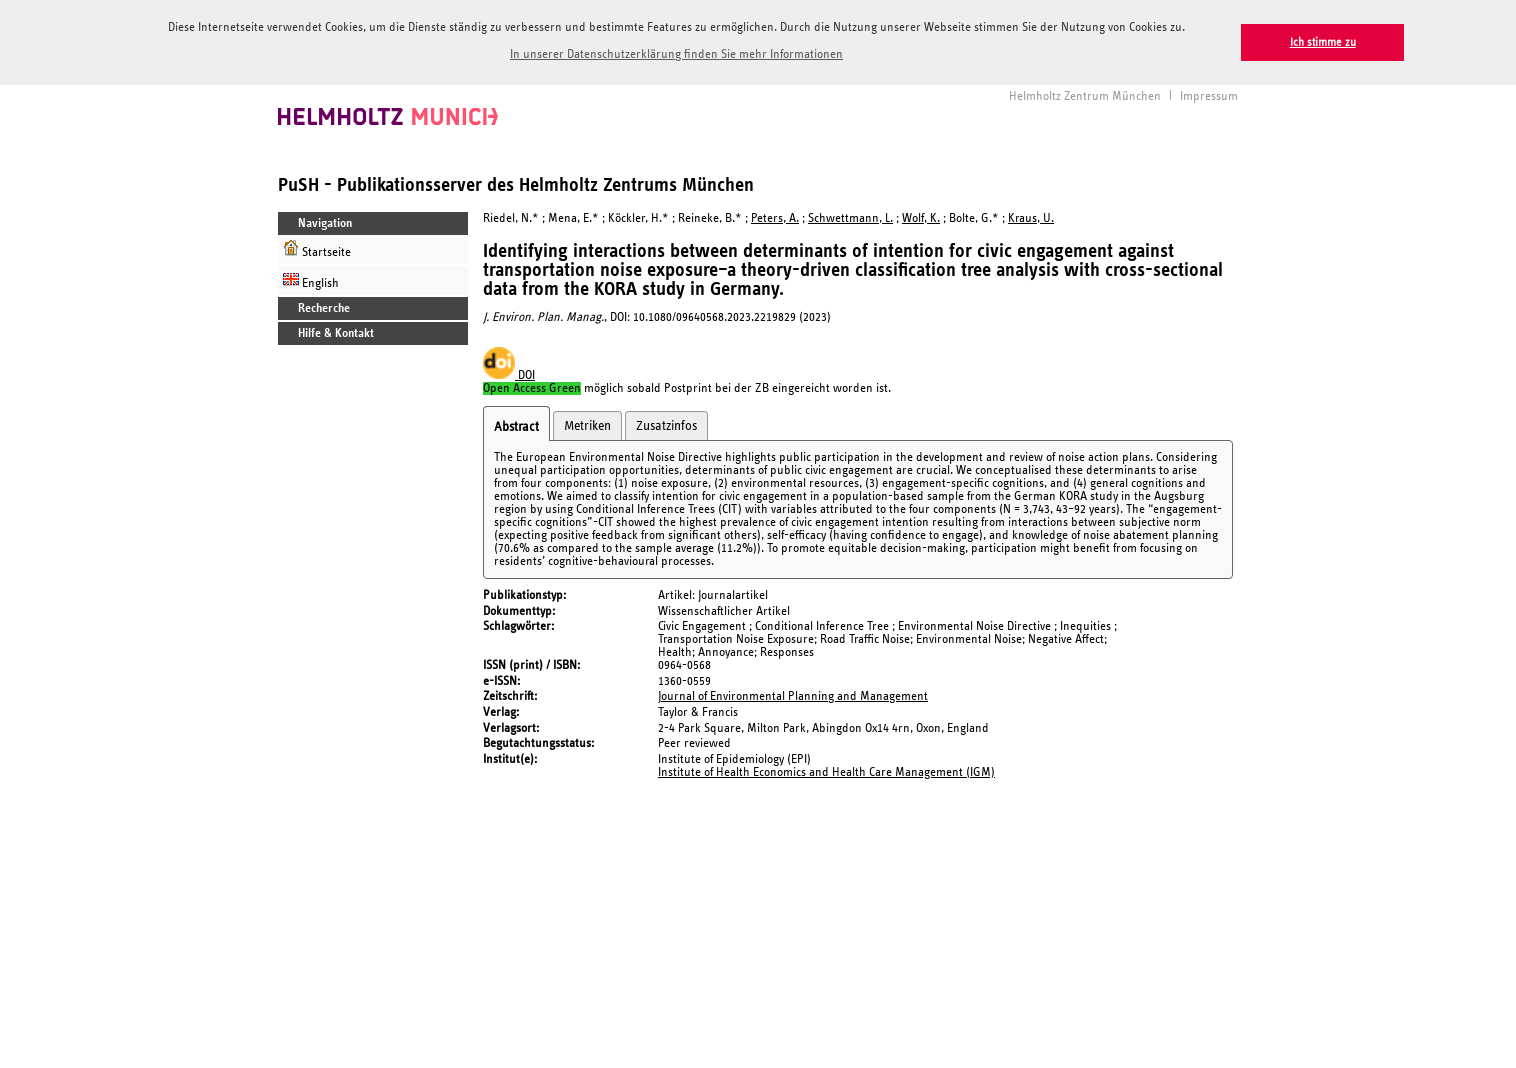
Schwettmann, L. (850, 216)
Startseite (317, 247)
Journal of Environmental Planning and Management (793, 694)
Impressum (1209, 94)
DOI (509, 373)
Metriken (587, 424)
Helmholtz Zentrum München (1085, 94)
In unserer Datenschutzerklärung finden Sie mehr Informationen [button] (676, 54)
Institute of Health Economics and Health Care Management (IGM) (826, 770)
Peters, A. (775, 216)
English (311, 278)
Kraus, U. (1031, 216)
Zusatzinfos (666, 424)
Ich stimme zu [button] (1323, 42)
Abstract (516, 425)
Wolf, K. (921, 216)
